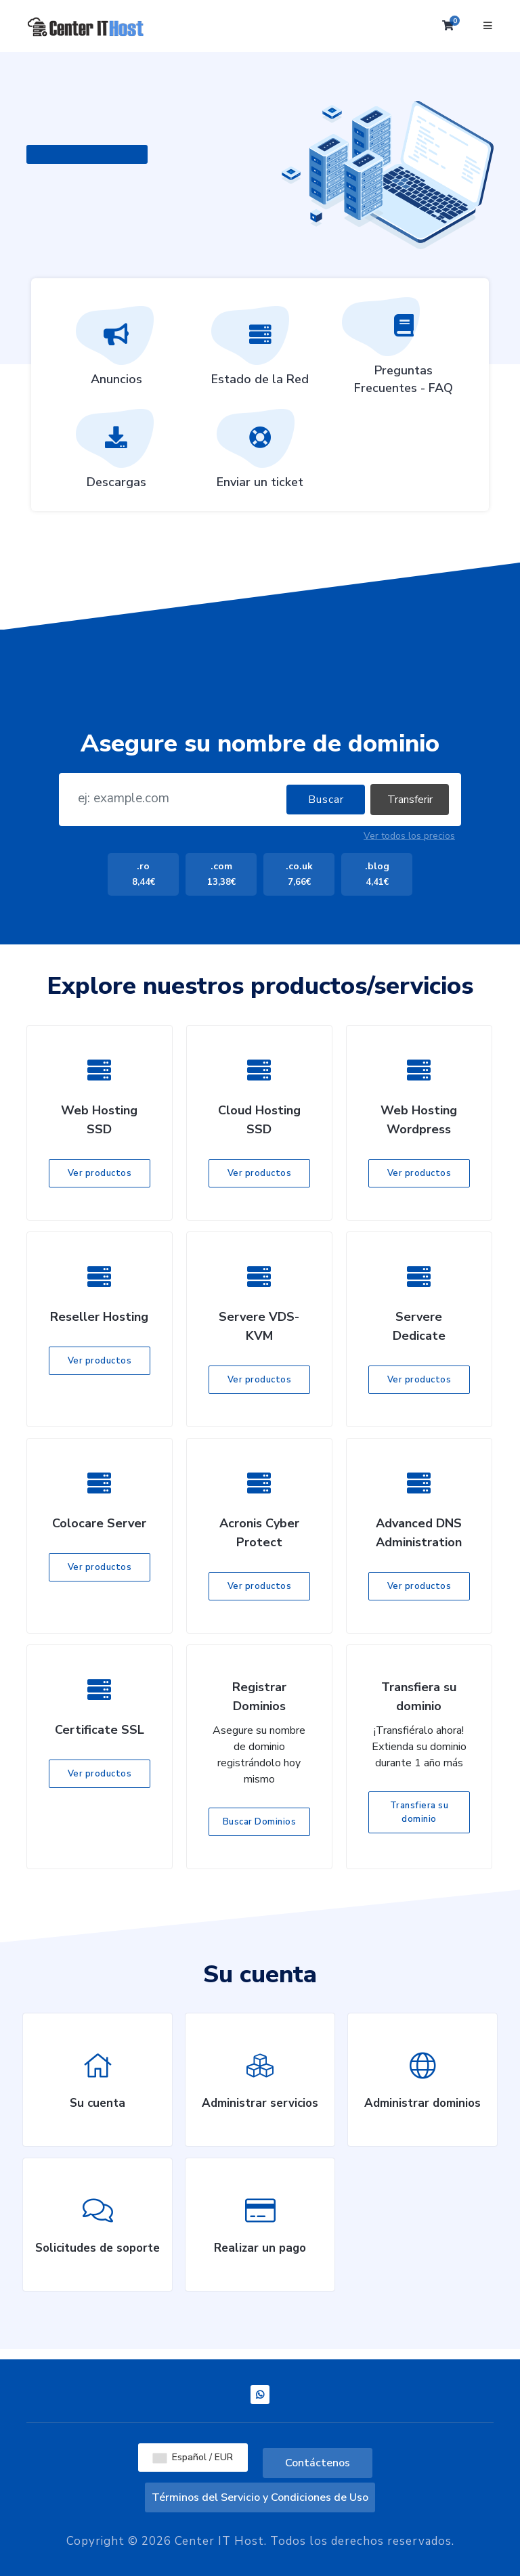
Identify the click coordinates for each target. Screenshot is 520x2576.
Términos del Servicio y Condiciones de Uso (260, 2497)
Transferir (410, 799)
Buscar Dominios (260, 1822)
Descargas (116, 453)
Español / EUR (193, 2457)
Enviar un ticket (260, 453)
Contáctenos (317, 2462)
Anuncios (116, 350)
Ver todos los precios (409, 835)
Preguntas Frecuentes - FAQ (403, 350)
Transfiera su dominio (419, 1812)
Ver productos (100, 1173)
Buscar (326, 799)
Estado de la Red (260, 350)
